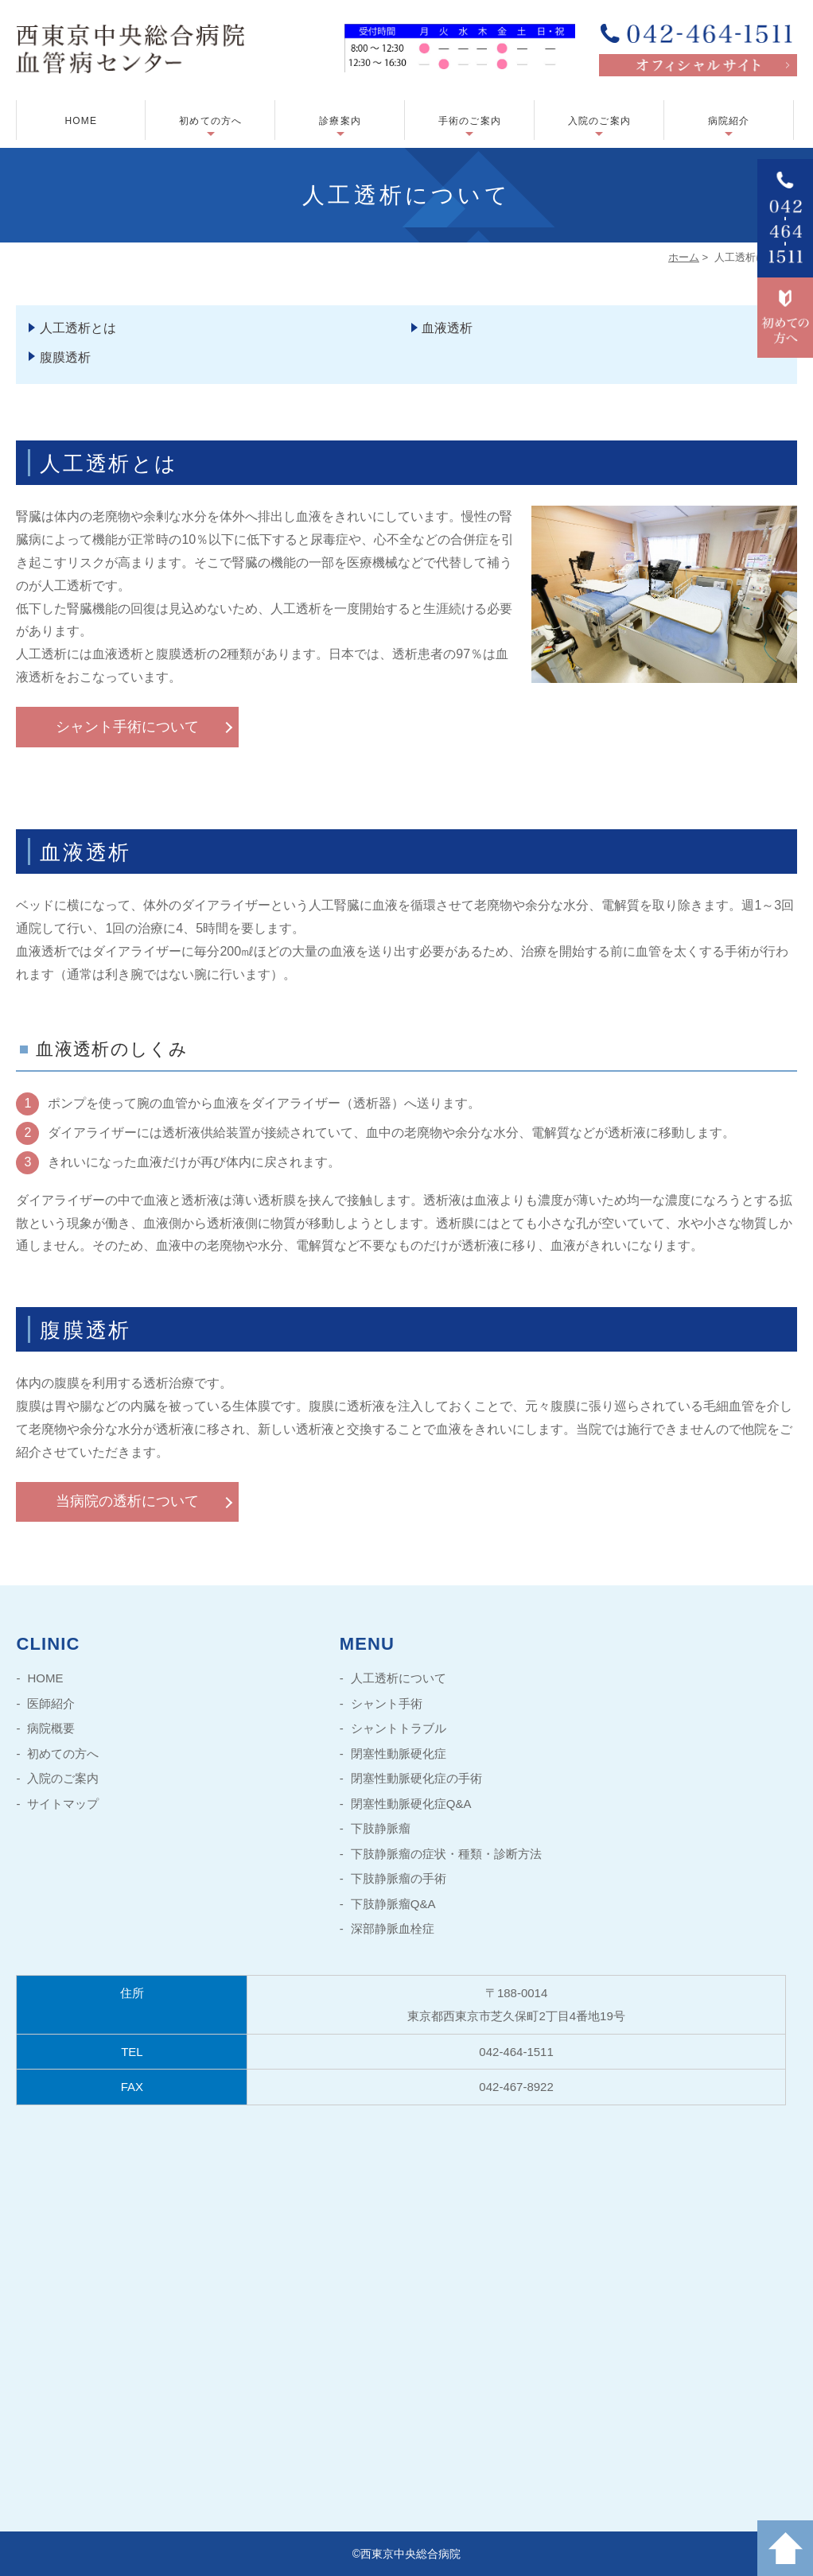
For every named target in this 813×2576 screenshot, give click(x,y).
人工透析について (398, 1678)
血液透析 (447, 328)
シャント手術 (386, 1703)
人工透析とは (78, 328)
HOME (80, 120)
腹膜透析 (65, 357)
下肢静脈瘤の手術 (398, 1878)
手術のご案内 (469, 120)
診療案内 (340, 120)
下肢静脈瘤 (380, 1828)
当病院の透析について (127, 1501)
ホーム (683, 257)
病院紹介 (729, 120)
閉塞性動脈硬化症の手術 (416, 1778)
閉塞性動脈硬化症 (398, 1753)
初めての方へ (210, 120)
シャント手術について (127, 727)
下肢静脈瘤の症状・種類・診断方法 (446, 1853)
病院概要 (51, 1728)
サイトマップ (63, 1803)
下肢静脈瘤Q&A (393, 1904)
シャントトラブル (398, 1728)
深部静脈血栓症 (392, 1928)
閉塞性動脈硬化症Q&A (411, 1803)
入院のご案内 (599, 120)
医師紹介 (51, 1703)
